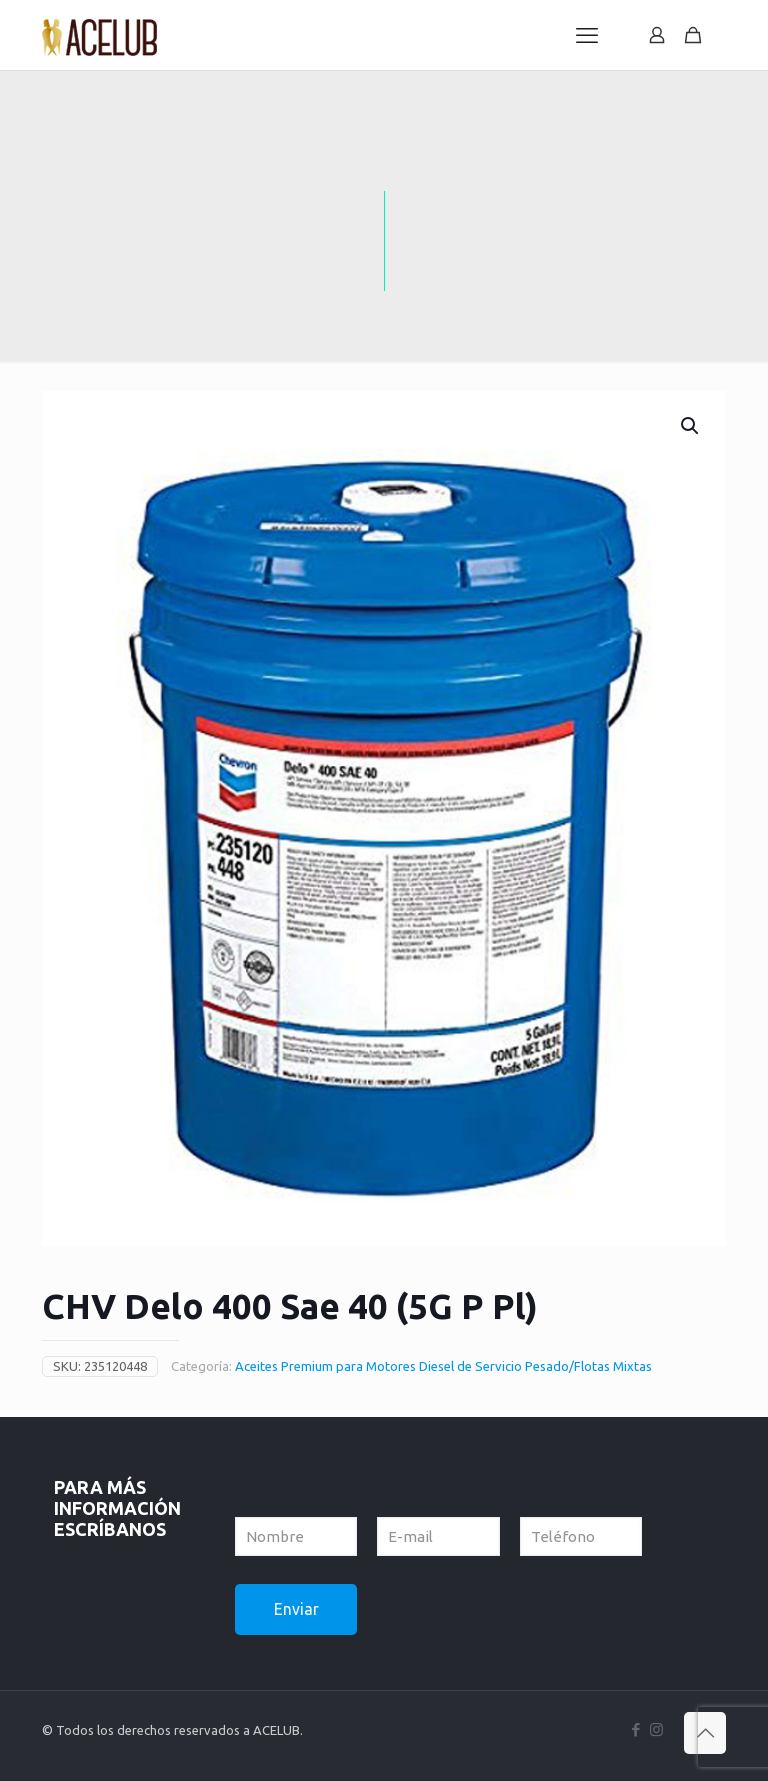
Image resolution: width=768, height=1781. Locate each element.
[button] (691, 426)
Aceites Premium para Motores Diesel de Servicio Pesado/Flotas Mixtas (443, 1366)
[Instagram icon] (656, 1729)
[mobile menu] (587, 35)
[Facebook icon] (635, 1729)
